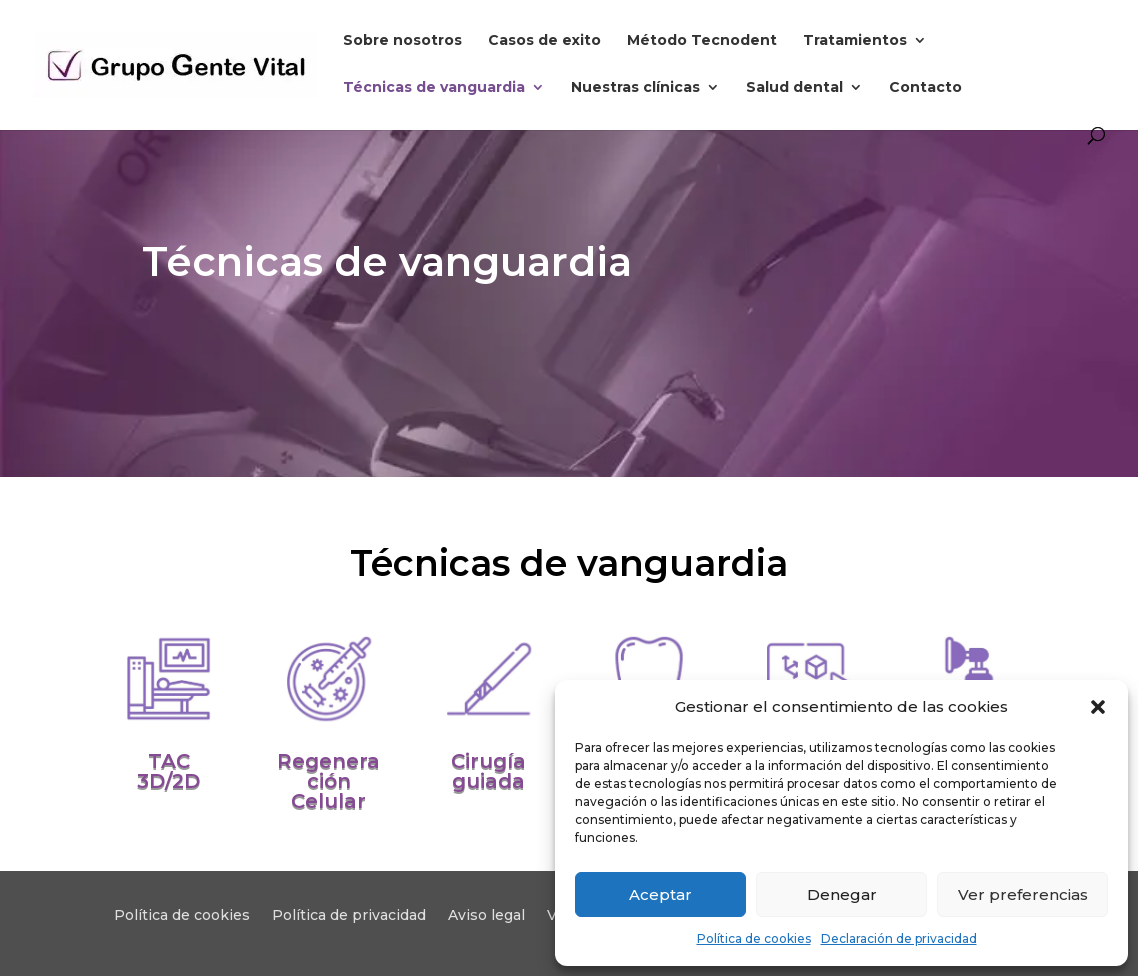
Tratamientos (855, 41)
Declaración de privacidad (899, 938)
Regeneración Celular (328, 781)
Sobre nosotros (402, 41)
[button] (1098, 707)
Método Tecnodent (702, 41)
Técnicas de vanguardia (434, 88)
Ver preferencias (1023, 894)
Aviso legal (486, 916)
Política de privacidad (349, 916)
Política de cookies (754, 938)
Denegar (842, 894)
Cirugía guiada (488, 771)
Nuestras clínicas (635, 88)
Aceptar (660, 894)
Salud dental (794, 88)
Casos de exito (544, 41)
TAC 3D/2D (168, 771)
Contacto (925, 88)
